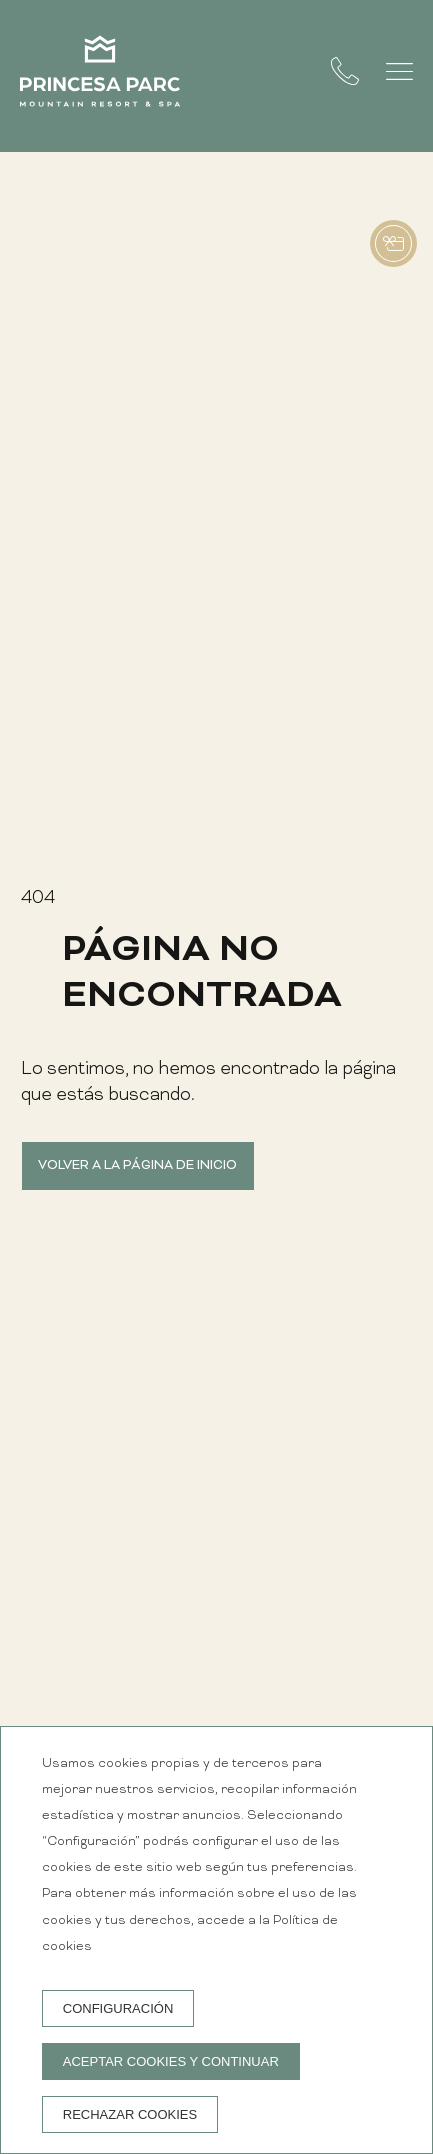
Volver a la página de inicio (137, 1166)
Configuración (118, 2008)
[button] (399, 71)
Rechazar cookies (130, 2114)
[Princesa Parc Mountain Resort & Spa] (100, 76)
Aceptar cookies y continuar (171, 2061)
